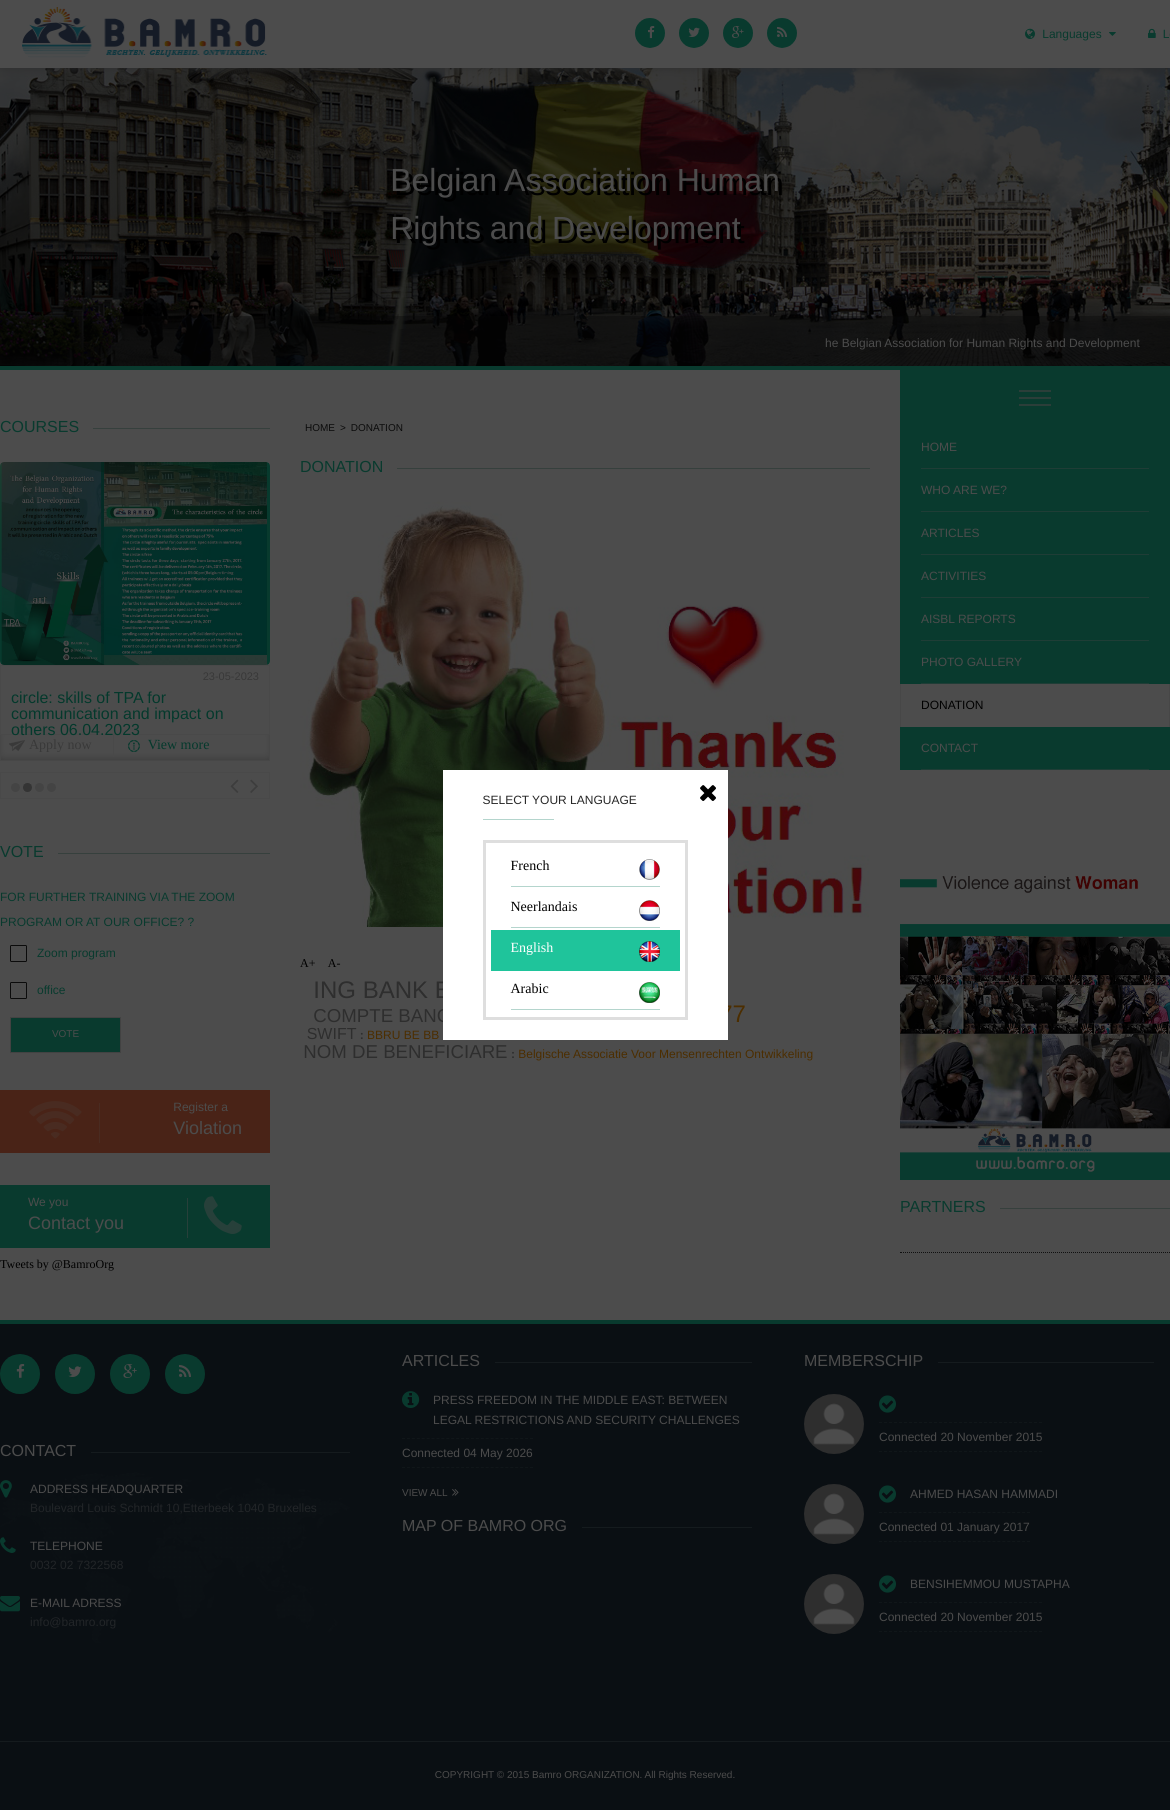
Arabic (585, 992)
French (585, 869)
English (585, 951)
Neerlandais (585, 910)
